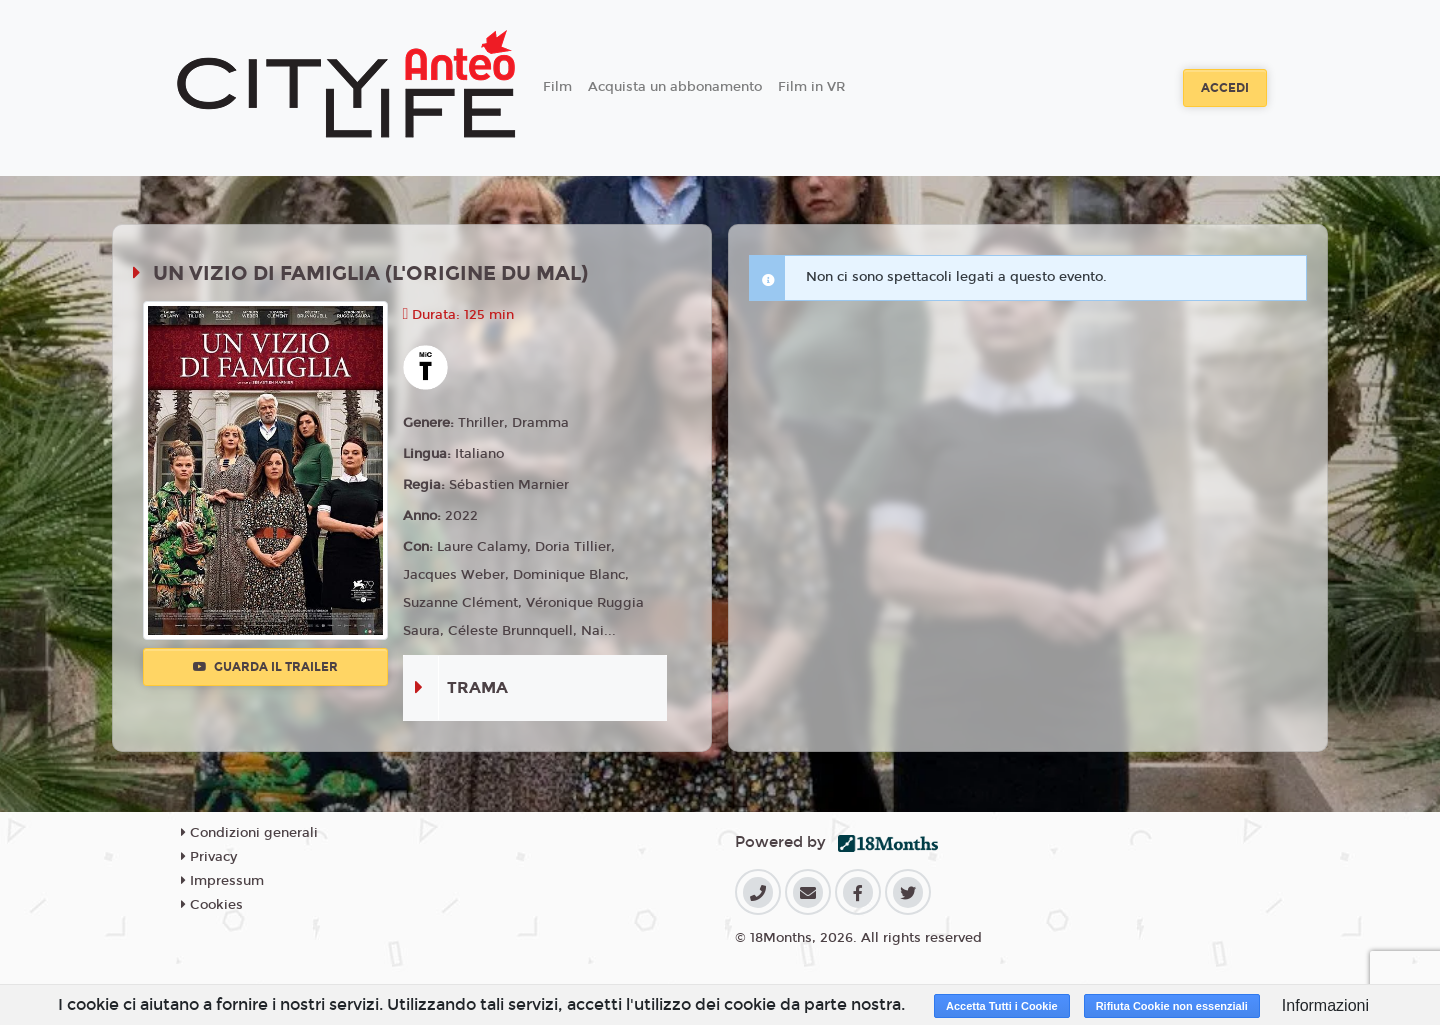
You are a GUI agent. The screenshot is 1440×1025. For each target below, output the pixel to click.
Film (557, 87)
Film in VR (811, 87)
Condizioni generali (249, 833)
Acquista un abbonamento (675, 87)
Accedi (1225, 88)
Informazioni (1325, 1005)
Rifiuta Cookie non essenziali (1172, 1006)
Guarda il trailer (265, 667)
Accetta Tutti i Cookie (1002, 1006)
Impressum (222, 881)
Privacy (209, 857)
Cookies (212, 905)
